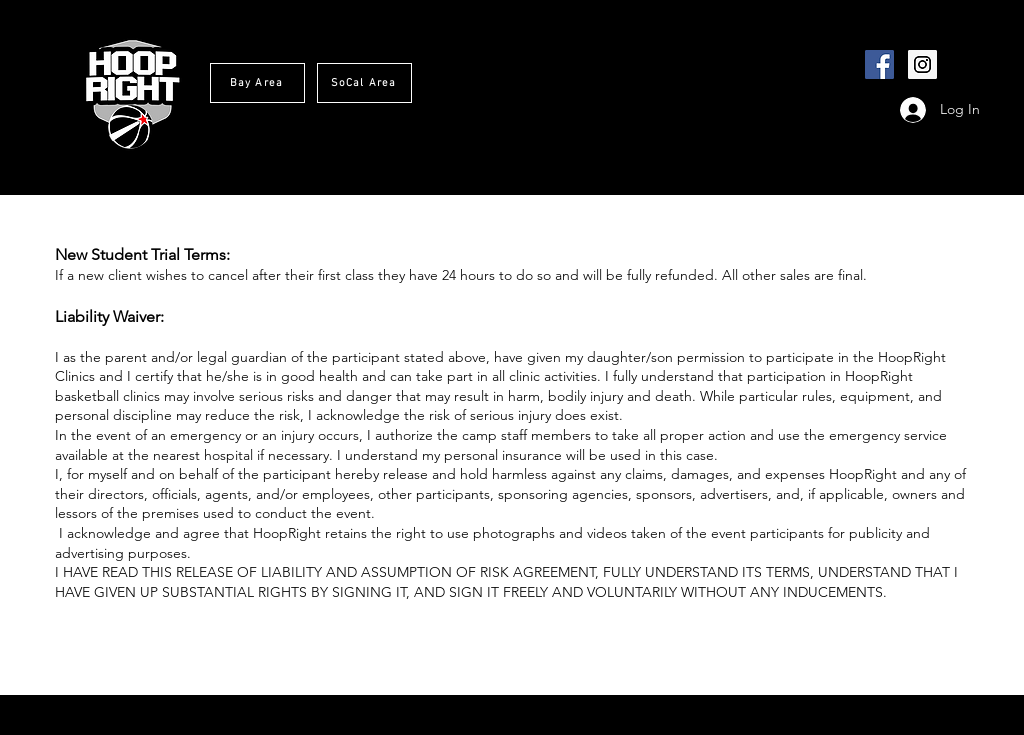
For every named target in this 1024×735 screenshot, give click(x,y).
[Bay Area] (257, 83)
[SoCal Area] (364, 83)
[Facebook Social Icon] (879, 64)
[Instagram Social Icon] (922, 64)
